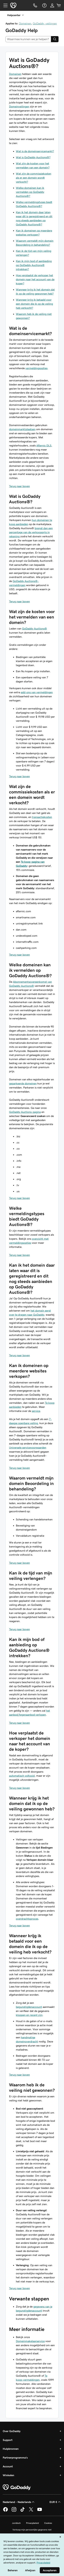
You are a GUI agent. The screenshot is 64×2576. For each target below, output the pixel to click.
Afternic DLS (43, 445)
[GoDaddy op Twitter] (31, 2511)
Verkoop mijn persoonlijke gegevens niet (32, 2530)
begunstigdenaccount (29, 2006)
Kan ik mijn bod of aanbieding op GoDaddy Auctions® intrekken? (34, 265)
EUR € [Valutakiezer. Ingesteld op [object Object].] (55, 2502)
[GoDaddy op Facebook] (5, 2511)
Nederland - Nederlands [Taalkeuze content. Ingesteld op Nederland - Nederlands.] (19, 2502)
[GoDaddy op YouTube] (39, 2511)
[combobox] (28, 39)
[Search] (55, 39)
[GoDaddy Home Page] (17, 2487)
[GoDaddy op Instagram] (14, 2511)
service (36, 1411)
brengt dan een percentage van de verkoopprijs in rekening (31, 532)
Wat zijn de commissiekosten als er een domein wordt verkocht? (33, 177)
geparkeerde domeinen (23, 1083)
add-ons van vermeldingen (37, 692)
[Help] (44, 5)
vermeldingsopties (36, 368)
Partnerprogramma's (15, 2457)
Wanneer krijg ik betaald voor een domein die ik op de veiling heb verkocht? (34, 303)
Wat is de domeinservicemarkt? (35, 151)
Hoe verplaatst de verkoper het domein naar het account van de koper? (35, 279)
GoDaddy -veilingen (45, 23)
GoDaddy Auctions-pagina (25, 1112)
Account (8, 2466)
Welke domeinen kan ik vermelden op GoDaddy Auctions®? (30, 191)
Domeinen (25, 23)
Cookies (48, 2523)
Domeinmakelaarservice (30, 2341)
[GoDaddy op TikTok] (22, 2511)
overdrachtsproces (27, 1918)
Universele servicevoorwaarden (27, 1447)
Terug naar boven (19, 486)
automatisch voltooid (22, 1775)
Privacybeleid (32, 2523)
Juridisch (16, 2523)
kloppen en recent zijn (29, 2015)
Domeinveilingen (19, 106)
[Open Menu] (4, 5)
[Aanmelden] (52, 5)
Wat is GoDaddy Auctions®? (33, 157)
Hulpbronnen (11, 2448)
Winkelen (8, 2475)
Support (7, 2440)
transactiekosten (42, 817)
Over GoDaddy (11, 2431)
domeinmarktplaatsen (22, 429)
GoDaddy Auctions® (34, 628)
